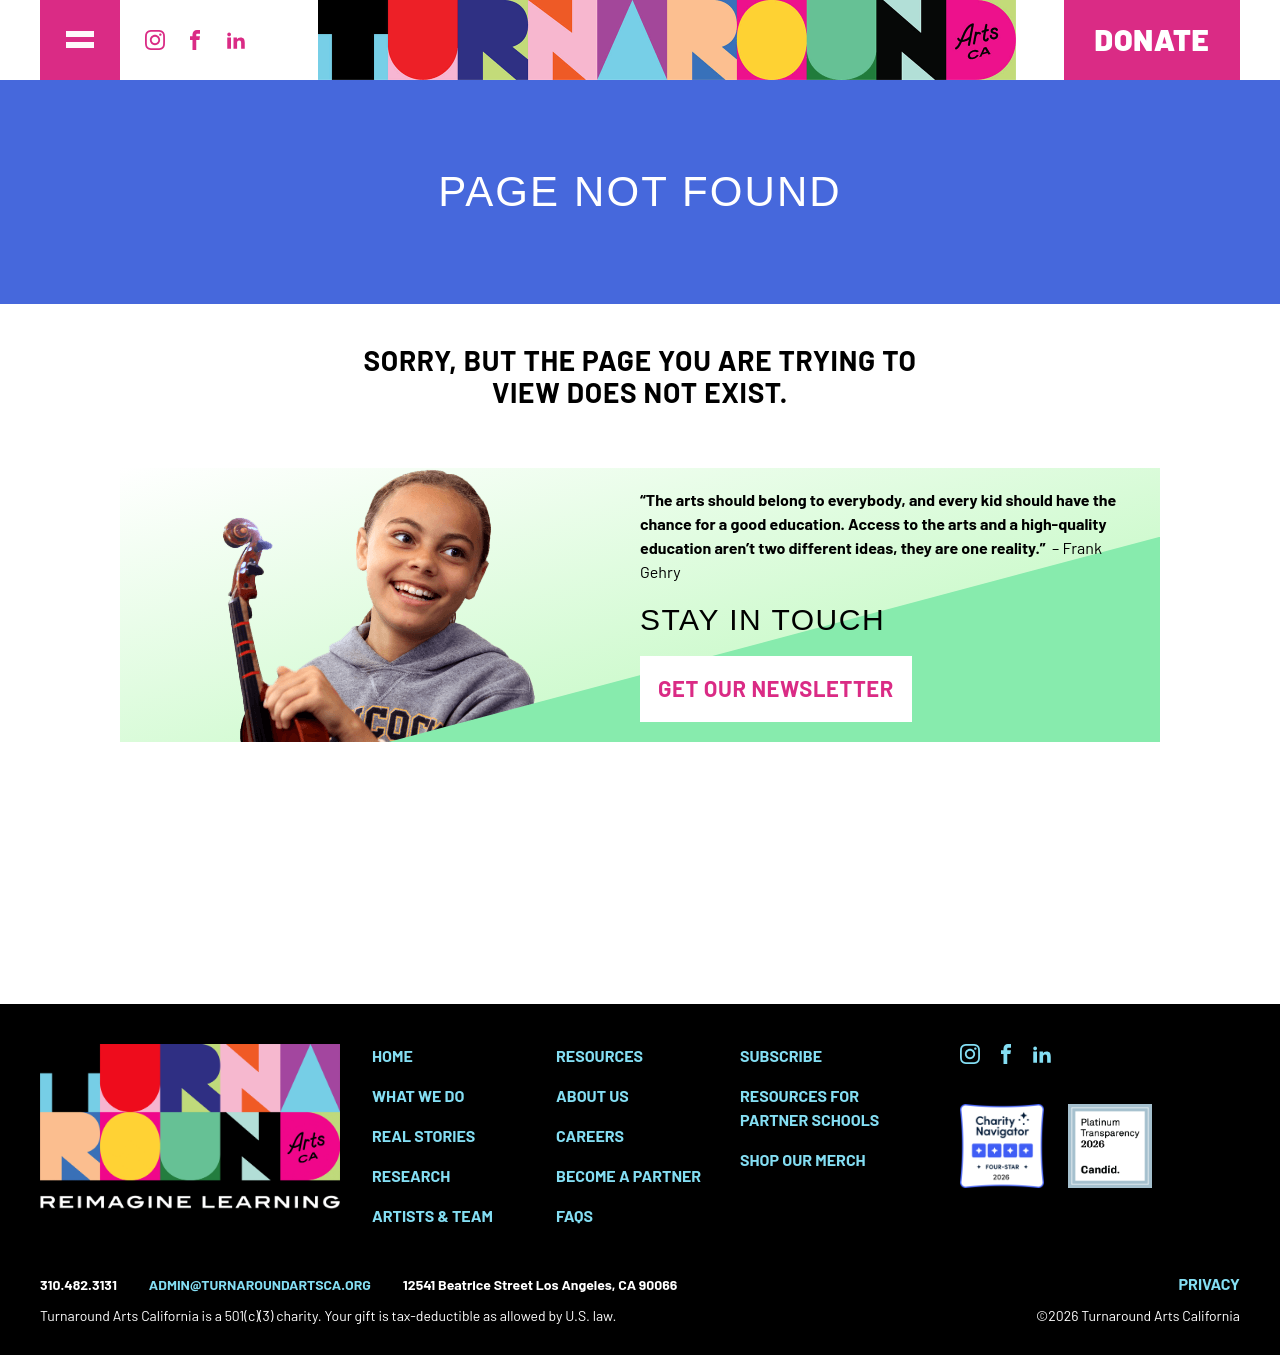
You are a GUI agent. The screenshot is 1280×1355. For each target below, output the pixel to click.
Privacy (1210, 1283)
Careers (590, 1135)
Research (411, 1175)
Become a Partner (628, 1175)
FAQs (574, 1215)
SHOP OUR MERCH (803, 1159)
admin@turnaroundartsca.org (260, 1285)
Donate (1152, 39)
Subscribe (781, 1055)
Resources (599, 1055)
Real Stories (423, 1135)
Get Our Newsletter (776, 688)
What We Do (418, 1095)
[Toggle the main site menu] (80, 40)
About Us (592, 1095)
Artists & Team (432, 1215)
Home (392, 1055)
